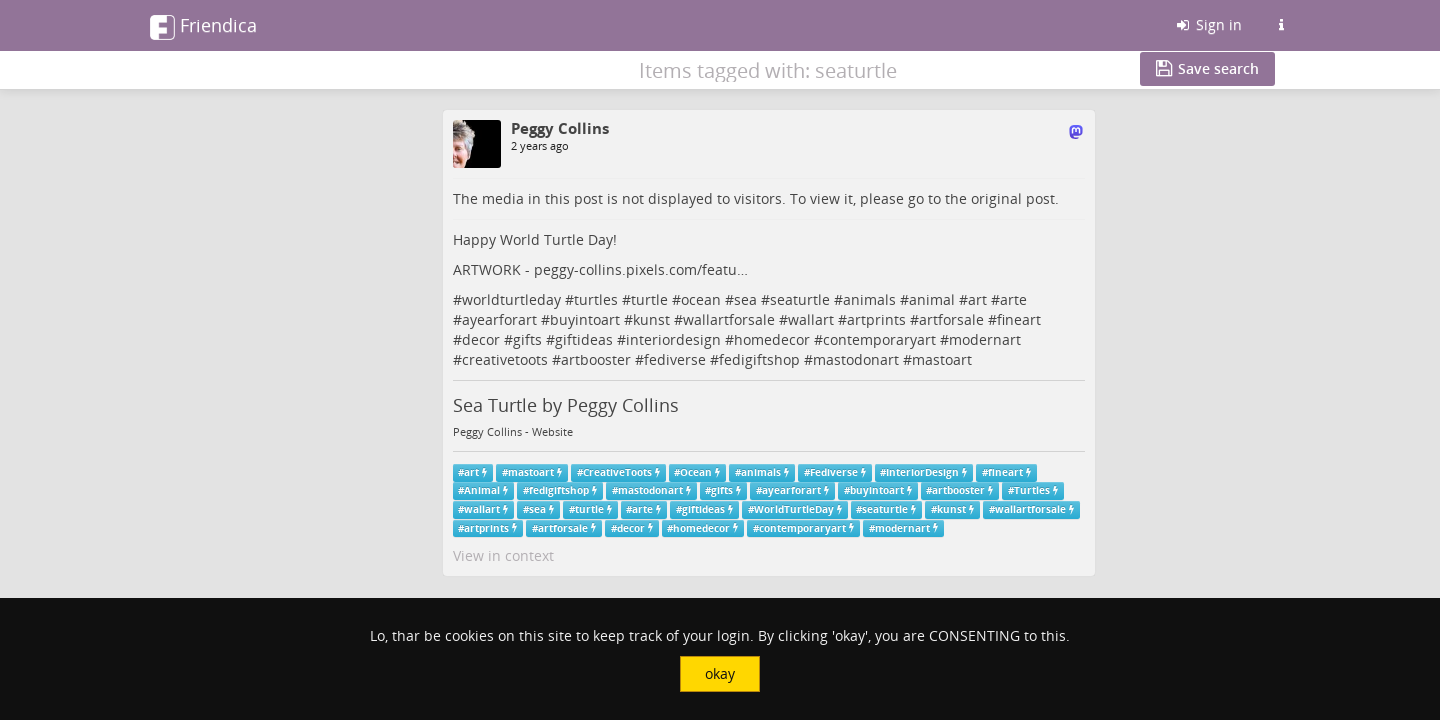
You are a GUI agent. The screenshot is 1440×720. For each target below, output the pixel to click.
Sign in (1208, 24)
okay (720, 673)
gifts (527, 339)
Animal (482, 490)
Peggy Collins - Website (513, 432)
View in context (503, 555)
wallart (811, 319)
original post (1013, 198)
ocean (701, 299)
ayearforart (499, 319)
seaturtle (800, 299)
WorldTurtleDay (794, 509)
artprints (876, 319)
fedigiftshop (759, 359)
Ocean (696, 472)
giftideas (584, 339)
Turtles (1032, 490)
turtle (649, 299)
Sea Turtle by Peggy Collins (566, 405)
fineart (1019, 319)
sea (745, 299)
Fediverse (834, 472)
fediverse (675, 359)
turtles (596, 299)
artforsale (951, 319)
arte (1013, 299)
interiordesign (673, 339)
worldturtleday (511, 299)
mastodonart (856, 359)
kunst (651, 319)
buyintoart (585, 319)
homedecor (772, 339)
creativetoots (505, 359)
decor (481, 339)
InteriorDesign (922, 472)
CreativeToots (617, 472)
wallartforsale (729, 319)
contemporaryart (879, 339)
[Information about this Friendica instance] (1281, 25)
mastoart (942, 359)
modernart (985, 339)
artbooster (596, 359)
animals (869, 299)
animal (932, 299)
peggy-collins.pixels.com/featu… (641, 269)
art (977, 299)
